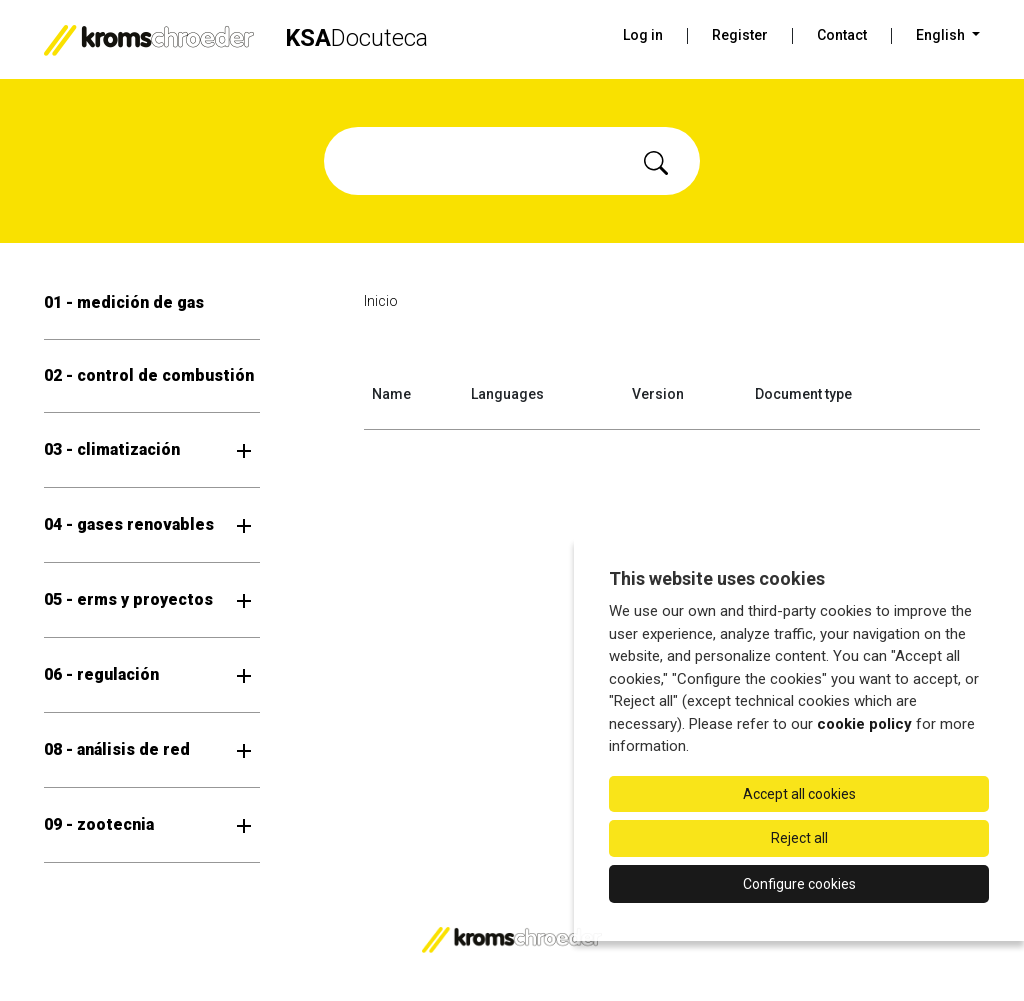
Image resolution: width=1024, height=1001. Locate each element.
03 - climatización (112, 449)
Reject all (799, 838)
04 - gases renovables (129, 524)
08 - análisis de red (117, 749)
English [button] (942, 35)
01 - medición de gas (124, 302)
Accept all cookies (799, 794)
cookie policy (864, 724)
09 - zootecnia (99, 824)
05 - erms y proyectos (128, 599)
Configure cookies (799, 884)
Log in (643, 35)
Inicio (381, 301)
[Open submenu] (244, 450)
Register (740, 35)
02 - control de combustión (149, 375)
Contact (842, 35)
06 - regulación (101, 674)
